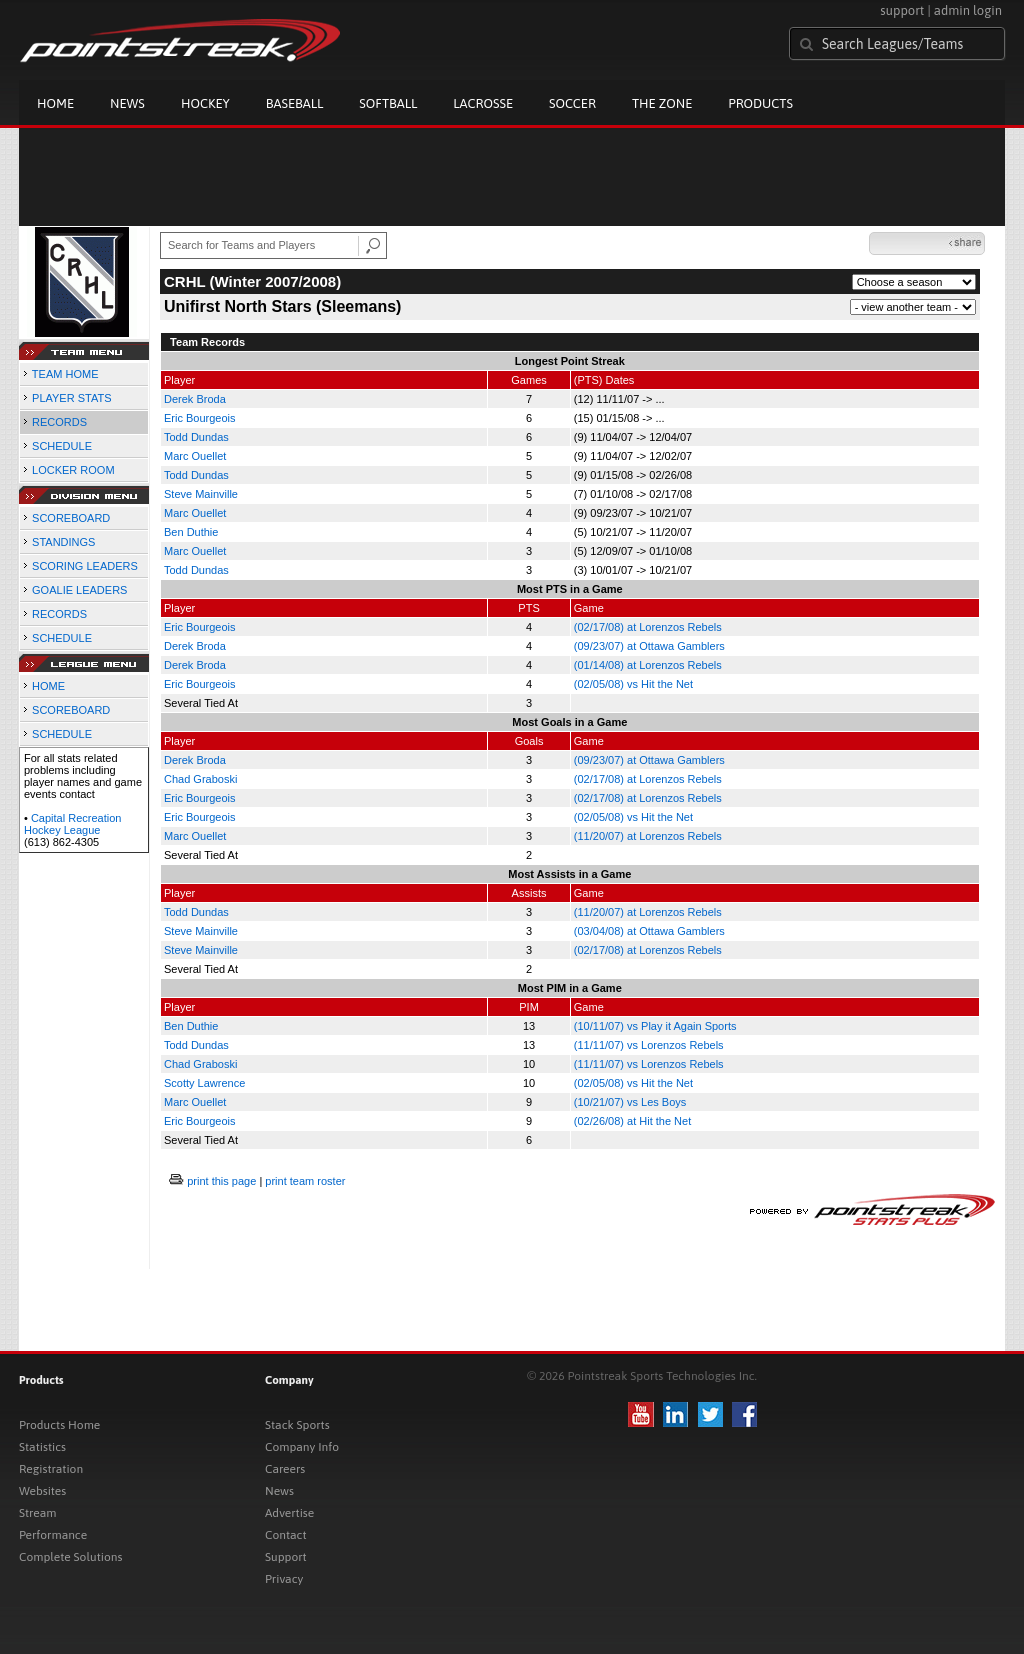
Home (55, 103)
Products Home (59, 1425)
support (902, 10)
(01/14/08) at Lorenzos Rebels (648, 665)
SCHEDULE (62, 446)
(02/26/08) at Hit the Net (632, 1121)
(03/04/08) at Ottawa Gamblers (649, 931)
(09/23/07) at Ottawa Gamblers (649, 646)
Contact (286, 1535)
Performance (53, 1535)
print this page (221, 1181)
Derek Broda (195, 399)
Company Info (302, 1447)
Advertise (289, 1513)
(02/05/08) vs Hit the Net (633, 684)
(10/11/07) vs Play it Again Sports (655, 1026)
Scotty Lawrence (204, 1083)
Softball (388, 103)
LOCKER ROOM (73, 470)
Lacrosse (483, 103)
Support (286, 1557)
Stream (37, 1513)
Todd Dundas (196, 437)
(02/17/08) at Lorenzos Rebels (648, 627)
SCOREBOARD (71, 518)
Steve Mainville (201, 494)
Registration (51, 1469)
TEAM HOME (65, 374)
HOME (48, 686)
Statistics (42, 1447)
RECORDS (59, 422)
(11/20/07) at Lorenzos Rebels (648, 836)
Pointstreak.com (180, 42)
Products (760, 103)
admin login (968, 10)
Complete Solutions (70, 1557)
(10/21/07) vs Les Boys (630, 1102)
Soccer (572, 103)
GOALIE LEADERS (79, 590)
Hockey (205, 103)
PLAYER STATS (71, 398)
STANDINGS (63, 542)
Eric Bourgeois (200, 418)
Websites (42, 1491)
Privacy (284, 1579)
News (127, 103)
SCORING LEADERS (85, 566)
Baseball (295, 103)
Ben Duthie (191, 532)
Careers (285, 1469)
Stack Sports (297, 1425)
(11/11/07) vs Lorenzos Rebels (649, 1045)
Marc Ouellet (195, 456)
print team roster (305, 1181)
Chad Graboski (200, 779)
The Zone (662, 103)
